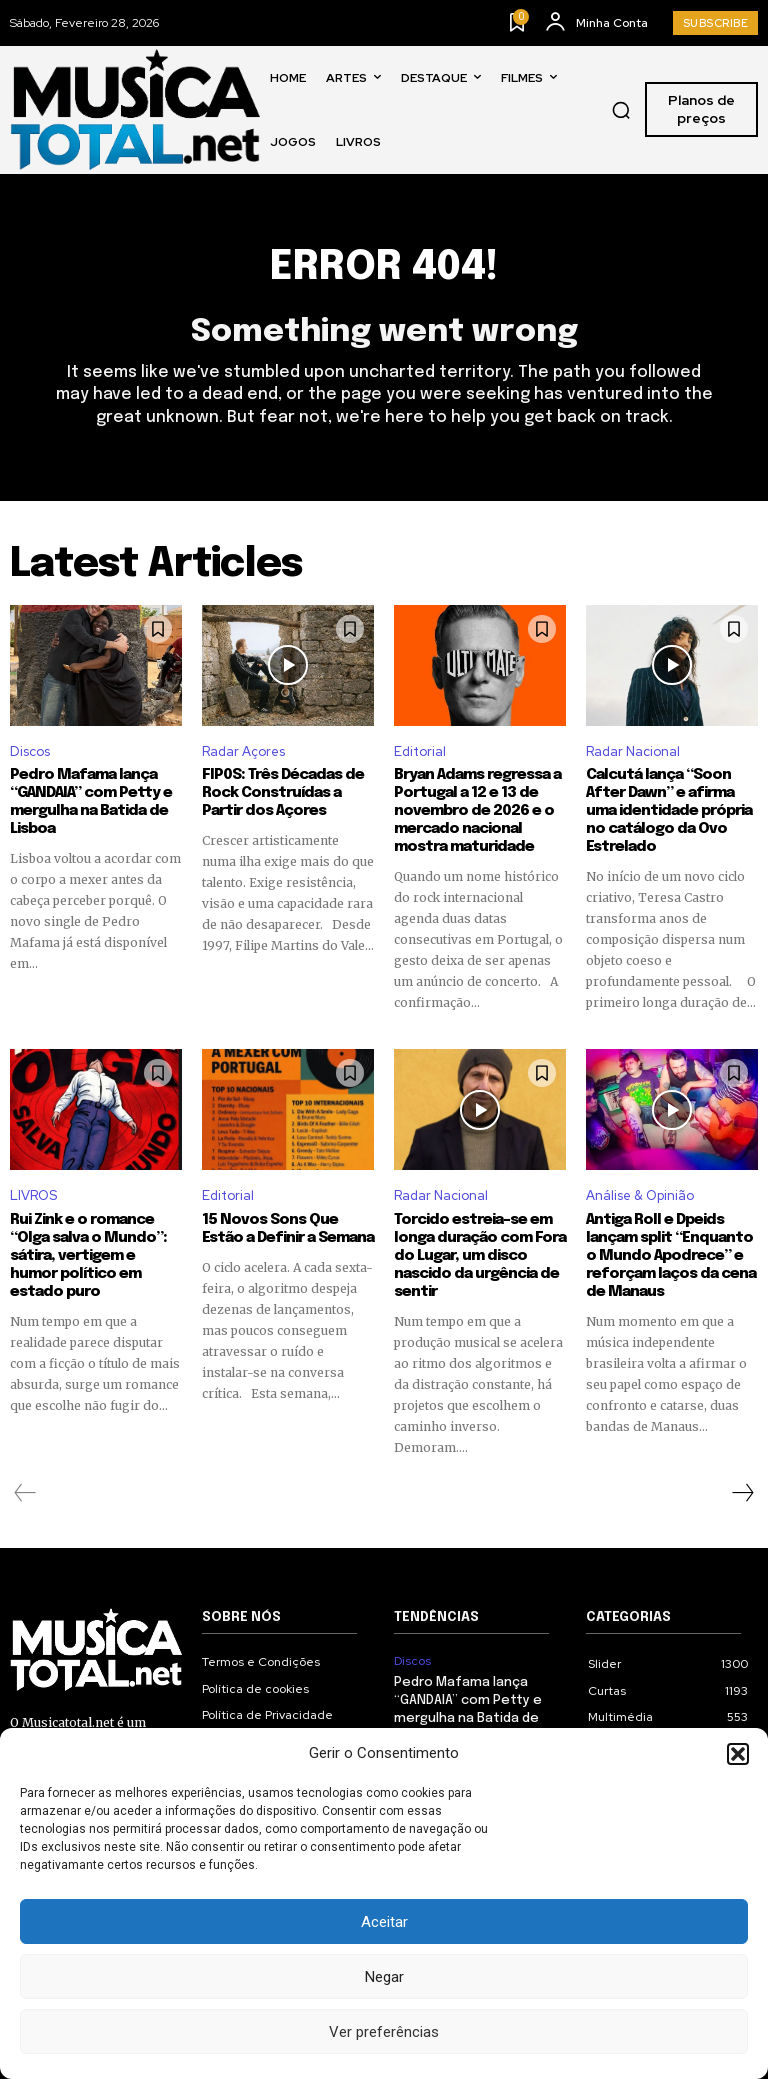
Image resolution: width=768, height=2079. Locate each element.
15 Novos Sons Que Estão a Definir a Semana (288, 1229)
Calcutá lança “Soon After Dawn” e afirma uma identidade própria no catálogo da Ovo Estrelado (669, 811)
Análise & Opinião (640, 1195)
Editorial (420, 751)
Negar (384, 1977)
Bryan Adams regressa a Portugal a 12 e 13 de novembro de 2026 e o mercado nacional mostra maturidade (477, 811)
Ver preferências (384, 2032)
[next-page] (742, 1493)
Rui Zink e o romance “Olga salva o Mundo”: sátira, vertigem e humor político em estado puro (88, 1256)
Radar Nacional (633, 751)
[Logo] (135, 109)
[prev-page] (25, 1493)
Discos (30, 751)
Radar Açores (243, 751)
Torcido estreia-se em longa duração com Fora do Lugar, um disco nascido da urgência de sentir (480, 1256)
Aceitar (384, 1922)
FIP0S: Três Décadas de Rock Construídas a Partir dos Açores (283, 793)
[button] (738, 1754)
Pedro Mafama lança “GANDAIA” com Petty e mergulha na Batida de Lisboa (91, 802)
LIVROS (33, 1195)
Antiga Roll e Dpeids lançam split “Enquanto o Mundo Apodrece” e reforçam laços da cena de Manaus (671, 1256)
